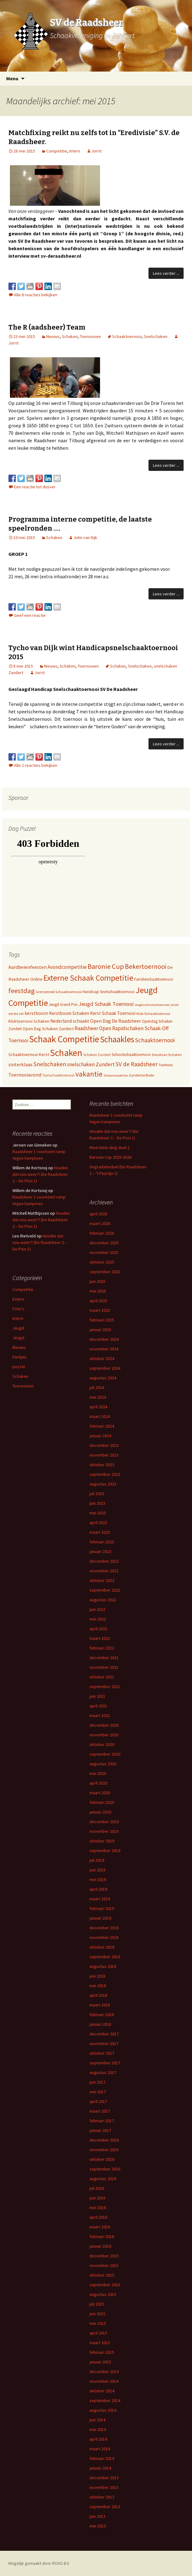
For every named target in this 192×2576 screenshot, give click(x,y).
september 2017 (104, 2063)
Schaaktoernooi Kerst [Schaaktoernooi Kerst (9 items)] (28, 1054)
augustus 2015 (102, 2294)
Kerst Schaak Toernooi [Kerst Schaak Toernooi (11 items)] (112, 1013)
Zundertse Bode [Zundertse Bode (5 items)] (141, 1075)
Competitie (56, 151)
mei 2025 (97, 1291)
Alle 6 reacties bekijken (35, 295)
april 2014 (98, 2439)
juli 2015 (96, 2304)
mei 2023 (97, 1513)
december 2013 (104, 2477)
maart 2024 (99, 1416)
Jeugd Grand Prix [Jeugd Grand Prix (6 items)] (63, 1004)
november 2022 (103, 1571)
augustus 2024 (102, 1378)
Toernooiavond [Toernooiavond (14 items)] (24, 1075)
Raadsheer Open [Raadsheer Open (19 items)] (93, 1028)
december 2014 (104, 2371)
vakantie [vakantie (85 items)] (89, 1073)
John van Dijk (85, 537)
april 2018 (98, 1995)
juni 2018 (97, 1976)
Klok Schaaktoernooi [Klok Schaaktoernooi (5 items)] (153, 1013)
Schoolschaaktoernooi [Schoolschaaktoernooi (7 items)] (131, 1054)
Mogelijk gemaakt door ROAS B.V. (39, 2563)
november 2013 (103, 2487)
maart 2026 (99, 1223)
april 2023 (98, 1522)
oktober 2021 (101, 1677)
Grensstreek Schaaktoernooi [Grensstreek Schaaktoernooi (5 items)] (58, 991)
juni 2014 (97, 2420)
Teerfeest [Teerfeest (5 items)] (165, 1065)
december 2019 (104, 1821)
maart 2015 (99, 2342)
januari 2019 (100, 1918)
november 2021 (103, 1667)
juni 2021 (97, 1696)
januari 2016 (100, 2246)
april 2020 (98, 1783)
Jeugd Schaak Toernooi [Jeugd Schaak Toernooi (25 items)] (106, 1003)
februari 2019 (101, 1908)
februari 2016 (101, 2236)
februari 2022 (101, 1648)
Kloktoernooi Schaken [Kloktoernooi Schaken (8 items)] (28, 1021)
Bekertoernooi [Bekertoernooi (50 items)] (145, 966)
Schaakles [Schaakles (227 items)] (117, 1039)
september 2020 (104, 1754)
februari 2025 (101, 1320)
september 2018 (104, 1956)
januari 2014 (100, 2468)
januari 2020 (100, 1812)
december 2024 (104, 1339)
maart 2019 (99, 1899)
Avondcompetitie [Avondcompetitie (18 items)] (67, 967)
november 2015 (103, 2265)
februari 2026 (101, 1233)
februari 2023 (101, 1542)
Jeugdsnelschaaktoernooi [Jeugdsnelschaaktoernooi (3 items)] (152, 1005)
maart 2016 (99, 2227)
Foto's (18, 1308)
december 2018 (104, 1928)
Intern (74, 151)
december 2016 (104, 2140)
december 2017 (104, 2034)
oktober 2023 (101, 1464)
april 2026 (98, 1214)
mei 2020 (97, 1773)
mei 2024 (97, 1397)
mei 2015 (97, 2323)
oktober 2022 (101, 1580)
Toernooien (90, 336)
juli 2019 (96, 1860)
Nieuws (53, 336)
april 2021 (98, 1706)
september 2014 (104, 2400)
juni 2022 (97, 1609)
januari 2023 (100, 1551)
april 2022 (98, 1628)
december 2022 (104, 1561)
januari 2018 (100, 2024)
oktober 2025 (101, 1262)
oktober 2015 (101, 2275)
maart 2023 (99, 1532)
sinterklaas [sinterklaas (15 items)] (20, 1064)
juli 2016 (96, 2188)
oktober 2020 (101, 1744)
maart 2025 (99, 1310)
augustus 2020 (102, 1764)
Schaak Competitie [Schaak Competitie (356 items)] (64, 1039)
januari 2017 (100, 2130)
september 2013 (104, 2506)
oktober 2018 (101, 1947)
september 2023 (104, 1474)
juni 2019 (97, 1870)
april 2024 (98, 1407)
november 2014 (103, 2381)
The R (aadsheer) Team (46, 327)
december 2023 (104, 1445)
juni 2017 (97, 2082)
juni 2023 (97, 1503)
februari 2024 (101, 1426)
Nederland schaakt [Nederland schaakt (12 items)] (69, 1021)
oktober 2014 (101, 2391)
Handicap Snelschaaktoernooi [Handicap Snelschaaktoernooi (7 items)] (108, 991)
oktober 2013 (101, 2497)
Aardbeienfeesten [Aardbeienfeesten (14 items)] (27, 967)
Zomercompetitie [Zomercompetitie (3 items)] (115, 1075)
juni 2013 (97, 2516)
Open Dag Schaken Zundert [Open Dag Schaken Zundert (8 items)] (48, 1028)
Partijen (19, 1357)
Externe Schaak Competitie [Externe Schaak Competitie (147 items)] (88, 978)
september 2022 (104, 1590)
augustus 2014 (102, 2410)
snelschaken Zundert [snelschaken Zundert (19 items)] (91, 1064)
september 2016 (104, 2169)
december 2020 (104, 1725)
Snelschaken (155, 336)
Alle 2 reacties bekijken (35, 765)
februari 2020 (101, 1802)
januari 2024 (100, 1435)
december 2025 (104, 1243)
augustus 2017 (102, 2072)
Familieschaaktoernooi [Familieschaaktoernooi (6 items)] (153, 979)
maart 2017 (99, 2111)
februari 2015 (101, 2352)
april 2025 (98, 1300)
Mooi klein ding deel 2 (109, 1147)
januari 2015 (100, 2362)
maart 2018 (99, 2005)
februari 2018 (101, 2014)
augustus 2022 (102, 1599)
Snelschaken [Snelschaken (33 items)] (50, 1064)
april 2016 (98, 2217)
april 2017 (98, 2101)
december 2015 (104, 2256)
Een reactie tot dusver (35, 487)
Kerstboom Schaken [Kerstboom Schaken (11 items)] (69, 1013)
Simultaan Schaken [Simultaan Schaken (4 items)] (167, 1055)
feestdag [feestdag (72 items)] (21, 990)
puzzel (18, 1366)
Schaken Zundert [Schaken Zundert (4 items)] (97, 1055)
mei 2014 (97, 2429)
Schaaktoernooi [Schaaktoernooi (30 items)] (155, 1040)
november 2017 (103, 2043)
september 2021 (104, 1686)
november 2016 (103, 2149)
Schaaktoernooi (127, 336)
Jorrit (96, 151)
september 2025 (104, 1271)
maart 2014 (99, 2449)
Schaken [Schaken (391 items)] (66, 1052)
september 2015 (104, 2284)
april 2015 (98, 2333)
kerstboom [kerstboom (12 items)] (36, 1013)
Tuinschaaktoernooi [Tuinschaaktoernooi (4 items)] (58, 1075)
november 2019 (103, 1831)
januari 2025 (100, 1329)
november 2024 (103, 1349)
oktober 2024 (101, 1358)
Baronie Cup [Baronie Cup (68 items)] (106, 966)
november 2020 (103, 1735)
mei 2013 (97, 2526)
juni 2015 (97, 2313)
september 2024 (104, 1368)
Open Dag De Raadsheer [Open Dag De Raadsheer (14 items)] (115, 1021)
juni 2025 (97, 1281)
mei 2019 (97, 1879)
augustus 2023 (102, 1484)
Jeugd (18, 1328)
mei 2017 (97, 2092)
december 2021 (104, 1657)
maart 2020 (99, 1792)
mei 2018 (97, 1985)
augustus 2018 (102, 1966)
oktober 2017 (101, 2053)
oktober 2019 (101, 1841)
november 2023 (103, 1455)
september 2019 (104, 1850)
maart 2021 (99, 1715)
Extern (18, 1299)
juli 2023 (96, 1493)
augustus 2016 (102, 2178)
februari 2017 (101, 2120)
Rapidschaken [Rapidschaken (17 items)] (128, 1028)
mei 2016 (97, 2207)
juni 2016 (97, 2198)
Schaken (70, 336)
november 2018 (103, 1937)
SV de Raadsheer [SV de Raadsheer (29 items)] (137, 1064)
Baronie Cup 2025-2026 (110, 1157)
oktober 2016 (101, 2159)
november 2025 (103, 1252)
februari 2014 (101, 2458)
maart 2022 (99, 1638)
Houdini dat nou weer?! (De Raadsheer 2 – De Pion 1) (40, 1174)
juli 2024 (96, 1387)
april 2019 (98, 1889)
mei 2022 (97, 1619)
